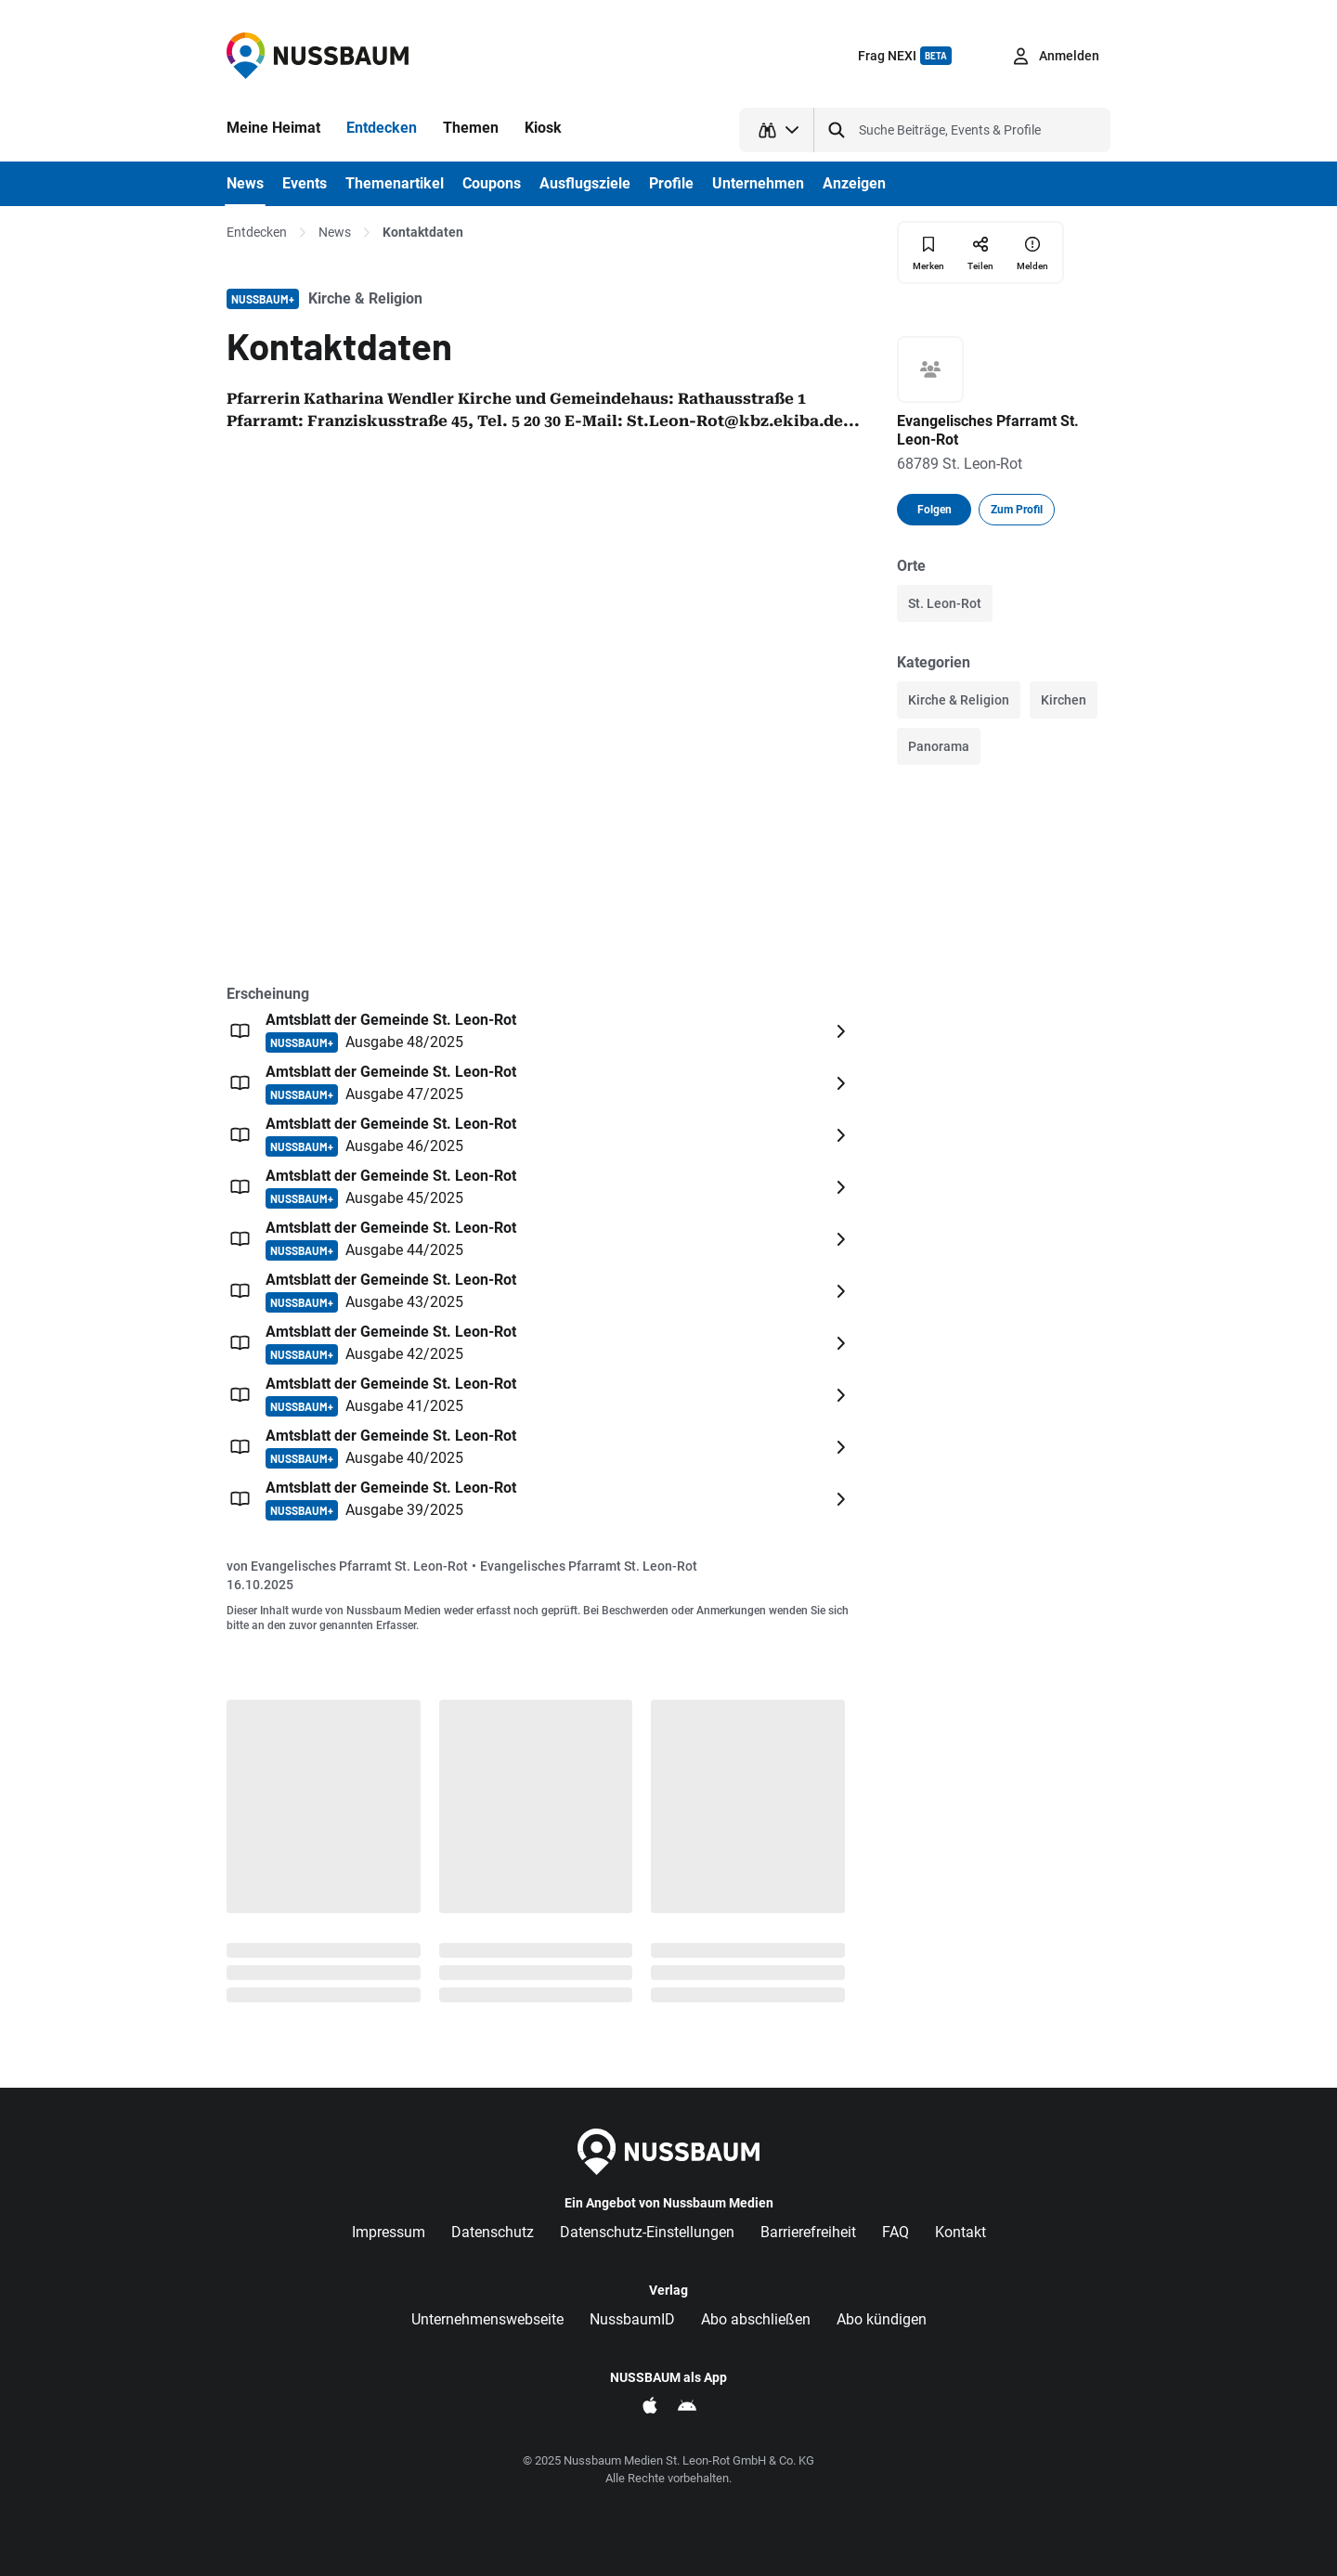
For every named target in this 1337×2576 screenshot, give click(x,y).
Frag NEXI (905, 55)
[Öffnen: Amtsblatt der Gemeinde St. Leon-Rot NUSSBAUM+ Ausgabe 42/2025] (540, 1343)
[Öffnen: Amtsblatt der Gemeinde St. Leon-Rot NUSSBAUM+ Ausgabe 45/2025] (540, 1187)
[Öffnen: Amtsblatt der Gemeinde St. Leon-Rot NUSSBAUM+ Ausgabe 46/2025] (540, 1135)
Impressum (388, 2232)
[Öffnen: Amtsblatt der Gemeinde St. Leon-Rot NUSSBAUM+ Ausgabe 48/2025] (540, 1031)
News (334, 232)
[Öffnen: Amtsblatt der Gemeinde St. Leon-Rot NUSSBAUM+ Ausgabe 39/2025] (540, 1499)
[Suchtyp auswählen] (776, 130)
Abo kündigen (882, 2319)
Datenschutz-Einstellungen (647, 2232)
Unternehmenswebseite (487, 2319)
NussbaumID (632, 2319)
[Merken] (928, 253)
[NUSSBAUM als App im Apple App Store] (650, 2405)
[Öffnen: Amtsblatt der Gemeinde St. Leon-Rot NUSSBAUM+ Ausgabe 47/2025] (540, 1083)
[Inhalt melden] (1032, 252)
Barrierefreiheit (808, 2232)
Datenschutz (492, 2232)
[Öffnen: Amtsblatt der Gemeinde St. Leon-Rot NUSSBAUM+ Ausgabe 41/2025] (540, 1395)
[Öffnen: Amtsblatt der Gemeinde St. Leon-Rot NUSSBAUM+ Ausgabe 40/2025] (540, 1447)
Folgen (934, 509)
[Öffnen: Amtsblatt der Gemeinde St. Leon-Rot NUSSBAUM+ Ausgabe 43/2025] (540, 1291)
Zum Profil (1017, 509)
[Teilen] (980, 252)
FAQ (895, 2232)
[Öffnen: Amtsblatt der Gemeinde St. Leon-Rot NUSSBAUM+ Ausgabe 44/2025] (540, 1239)
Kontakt (960, 2232)
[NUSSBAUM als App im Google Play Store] (687, 2405)
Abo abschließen (756, 2319)
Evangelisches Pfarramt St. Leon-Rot (359, 1566)
